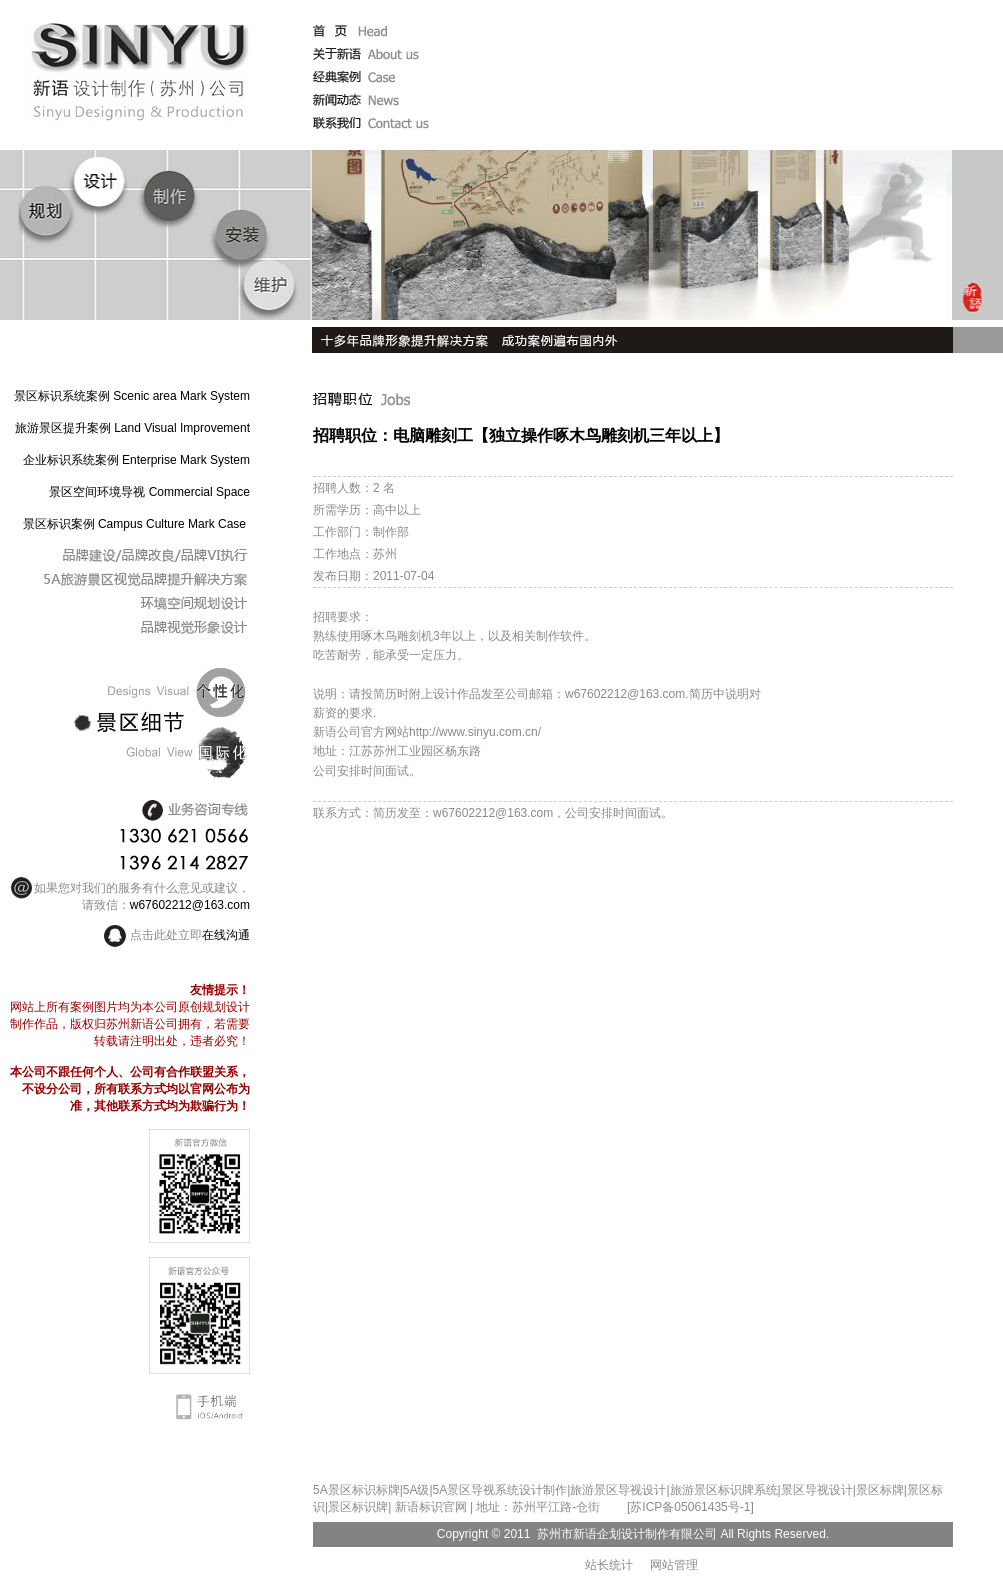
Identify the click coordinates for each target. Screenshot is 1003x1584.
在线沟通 (226, 935)
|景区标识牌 (356, 1507)
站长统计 (609, 1565)
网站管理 (674, 1565)
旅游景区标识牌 (712, 1490)
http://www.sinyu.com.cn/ (475, 732)
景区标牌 (880, 1490)
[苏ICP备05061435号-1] (690, 1507)
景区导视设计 (817, 1490)
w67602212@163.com (190, 905)
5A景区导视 (464, 1490)
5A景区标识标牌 (356, 1490)
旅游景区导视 (606, 1490)
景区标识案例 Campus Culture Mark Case (134, 524)
